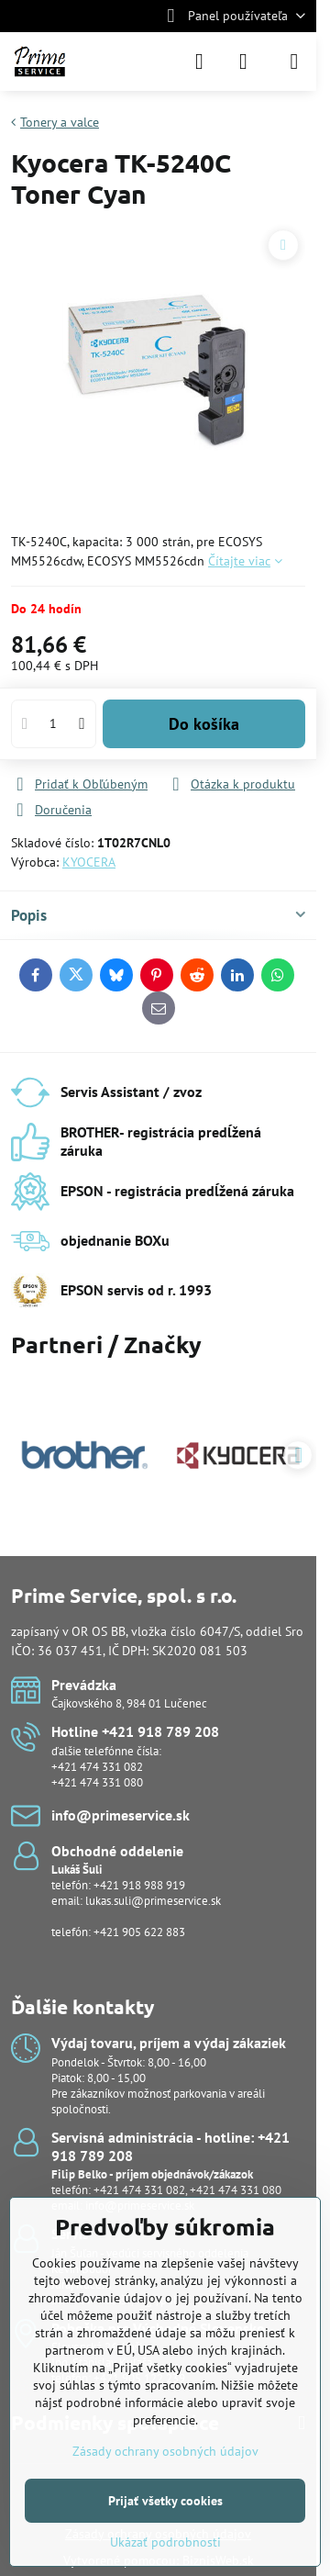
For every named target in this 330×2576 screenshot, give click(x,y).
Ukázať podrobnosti (165, 2542)
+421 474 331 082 (97, 1767)
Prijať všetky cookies (165, 2500)
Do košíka (204, 723)
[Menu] (294, 61)
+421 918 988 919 (139, 1885)
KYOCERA (89, 862)
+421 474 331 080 (97, 1782)
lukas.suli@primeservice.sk (153, 1901)
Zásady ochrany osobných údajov (165, 2451)
